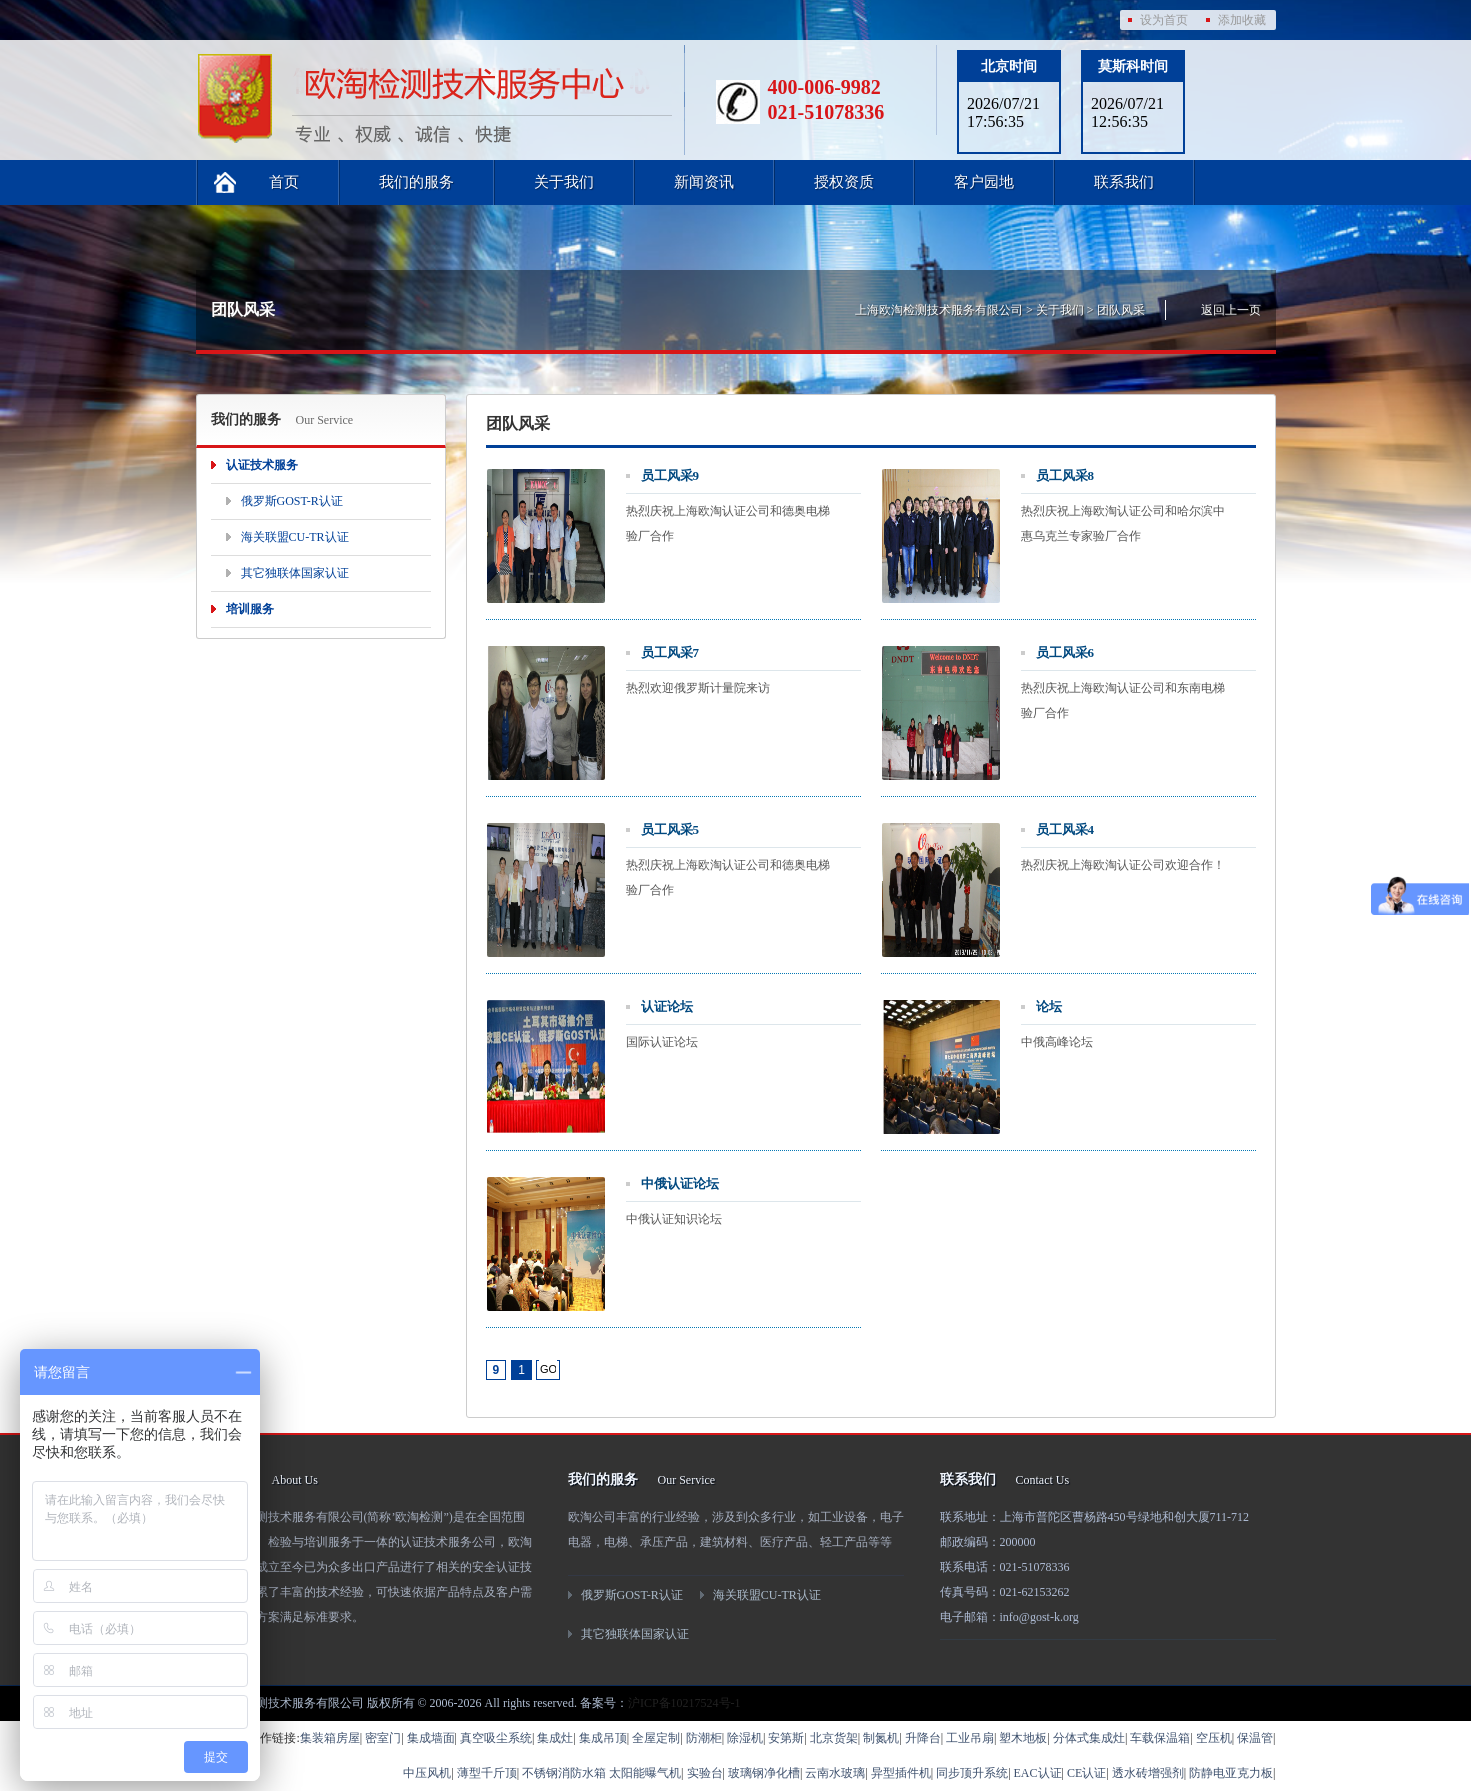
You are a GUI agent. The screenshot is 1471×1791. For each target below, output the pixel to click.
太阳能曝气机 (645, 1773)
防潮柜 (704, 1738)
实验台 (705, 1773)
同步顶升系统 (972, 1773)
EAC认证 (1038, 1773)
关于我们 (564, 182)
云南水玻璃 (835, 1773)
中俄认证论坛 (680, 1183)
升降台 (923, 1738)
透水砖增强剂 (1148, 1773)
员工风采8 (1065, 475)
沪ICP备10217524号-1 (684, 1703)
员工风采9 (670, 475)
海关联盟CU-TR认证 (295, 537)
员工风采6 (1065, 652)
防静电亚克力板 (1231, 1773)
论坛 (1049, 1006)
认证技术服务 (262, 465)
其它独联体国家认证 (295, 573)
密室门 (383, 1738)
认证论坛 (667, 1006)
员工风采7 (670, 652)
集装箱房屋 (330, 1738)
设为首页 (1164, 20)
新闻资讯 (704, 182)
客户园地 (984, 182)
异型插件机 (901, 1773)
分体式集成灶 (1089, 1738)
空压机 (1214, 1738)
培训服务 (250, 609)
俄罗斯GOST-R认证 (292, 501)
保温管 (1255, 1738)
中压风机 (427, 1773)
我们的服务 (416, 182)
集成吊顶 (603, 1738)
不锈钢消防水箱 (564, 1773)
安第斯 (786, 1738)
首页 (284, 182)
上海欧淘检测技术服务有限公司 (939, 310)
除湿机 (745, 1738)
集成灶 (555, 1738)
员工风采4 (1065, 829)
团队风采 (1121, 310)
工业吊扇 (970, 1738)
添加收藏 (1242, 20)
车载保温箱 (1160, 1738)
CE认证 (1086, 1773)
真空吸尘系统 (496, 1738)
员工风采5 (670, 829)
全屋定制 (656, 1738)
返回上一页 (1231, 310)
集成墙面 (431, 1738)
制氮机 (881, 1738)
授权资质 (844, 182)
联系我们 (1124, 182)
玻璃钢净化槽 (764, 1773)
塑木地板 (1023, 1738)
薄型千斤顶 (487, 1773)
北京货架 (834, 1738)
